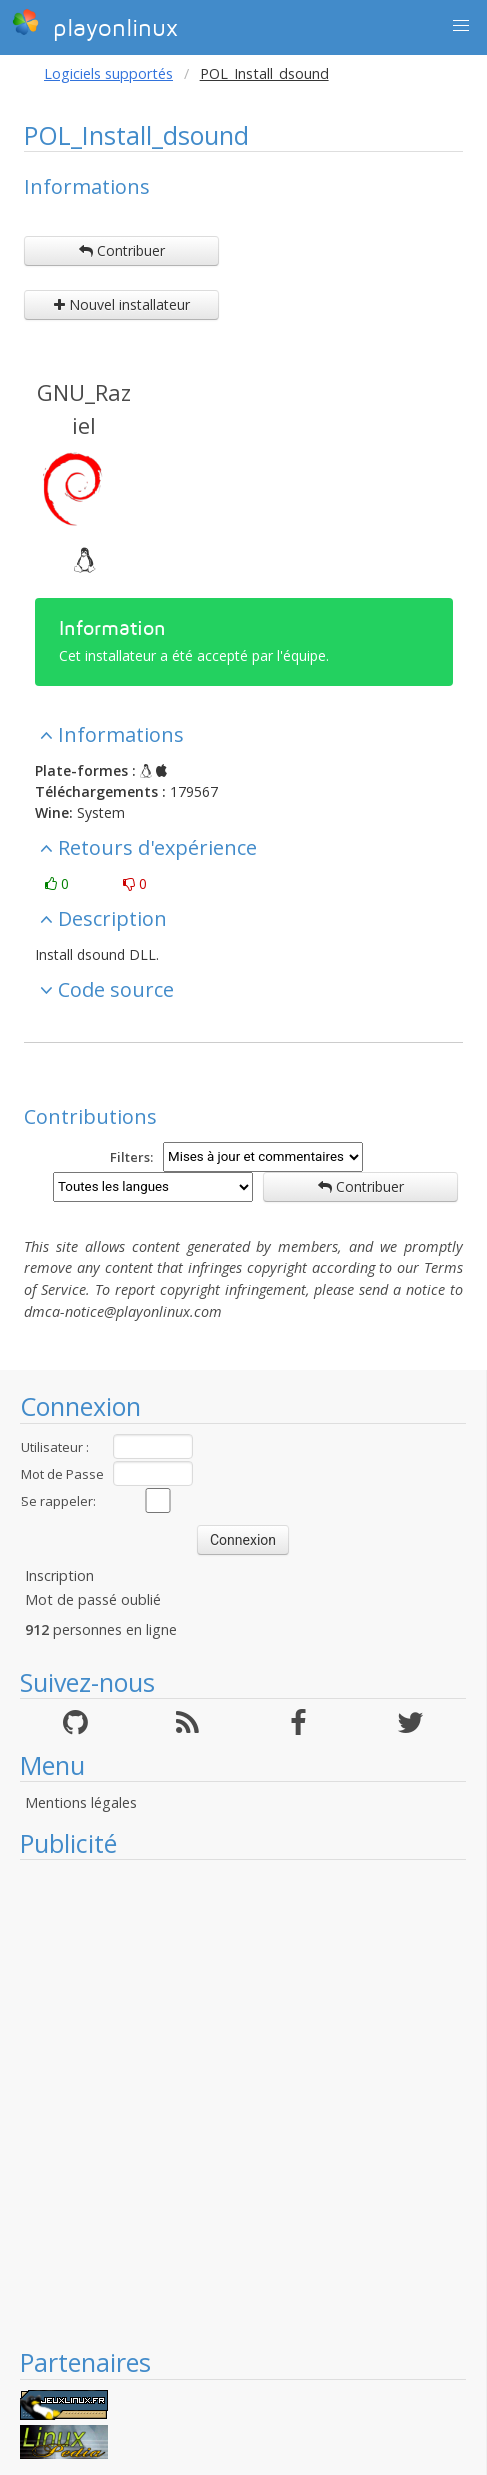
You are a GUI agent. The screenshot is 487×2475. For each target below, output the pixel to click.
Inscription (59, 1575)
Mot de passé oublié (93, 1599)
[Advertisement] (233, 2103)
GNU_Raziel (84, 408)
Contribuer (122, 250)
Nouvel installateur (122, 304)
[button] (461, 26)
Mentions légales (81, 1802)
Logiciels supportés (108, 73)
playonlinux (95, 25)
